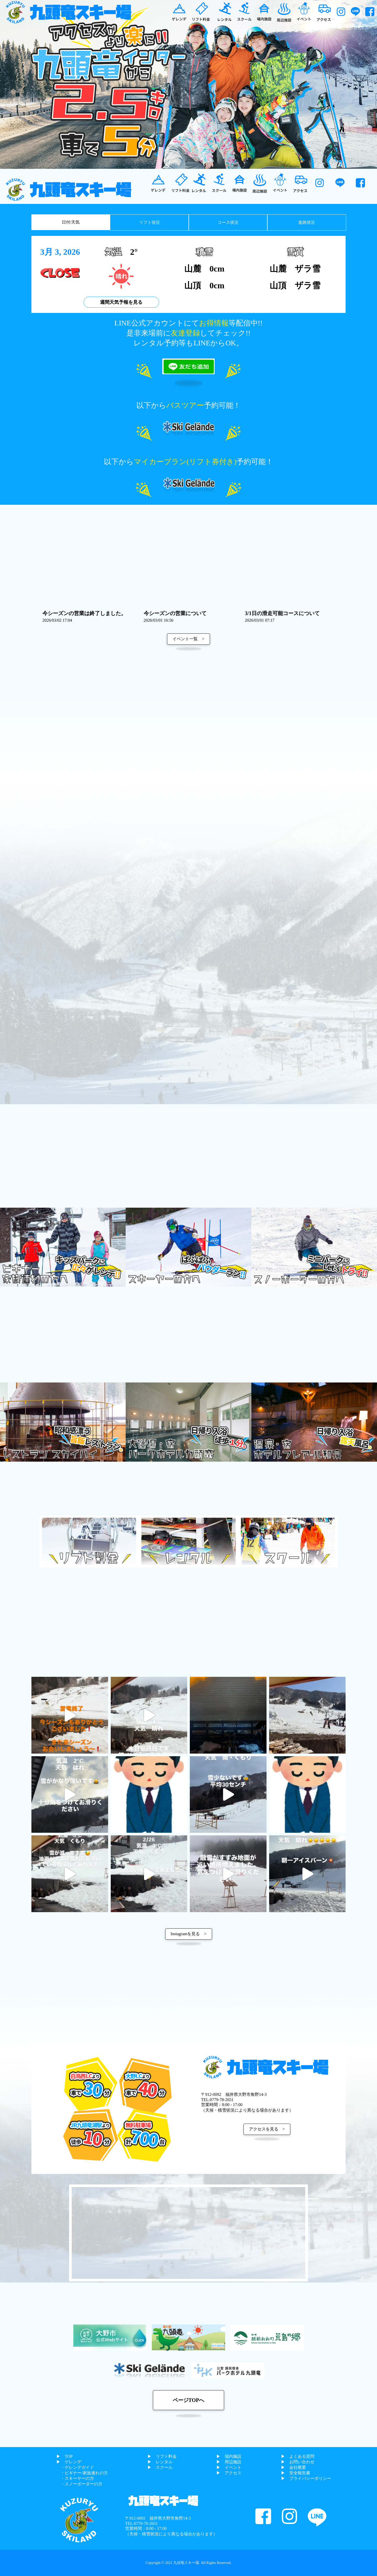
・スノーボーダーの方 (79, 2484)
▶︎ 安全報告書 (295, 2473)
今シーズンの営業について (175, 616)
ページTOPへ (188, 2400)
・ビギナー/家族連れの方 (82, 2473)
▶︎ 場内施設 (228, 2456)
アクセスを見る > (267, 2129)
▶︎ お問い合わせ (297, 2462)
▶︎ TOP (64, 2456)
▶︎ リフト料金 (162, 2456)
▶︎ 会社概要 (293, 2467)
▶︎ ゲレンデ (68, 2462)
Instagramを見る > (189, 1934)
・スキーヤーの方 (75, 2478)
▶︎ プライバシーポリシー (306, 2478)
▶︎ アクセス (228, 2473)
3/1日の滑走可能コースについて (282, 616)
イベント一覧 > (188, 639)
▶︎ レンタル (160, 2462)
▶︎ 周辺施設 (228, 2462)
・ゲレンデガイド (75, 2467)
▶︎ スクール (160, 2467)
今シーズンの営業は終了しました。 (84, 616)
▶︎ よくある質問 (297, 2456)
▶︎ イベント (228, 2467)
